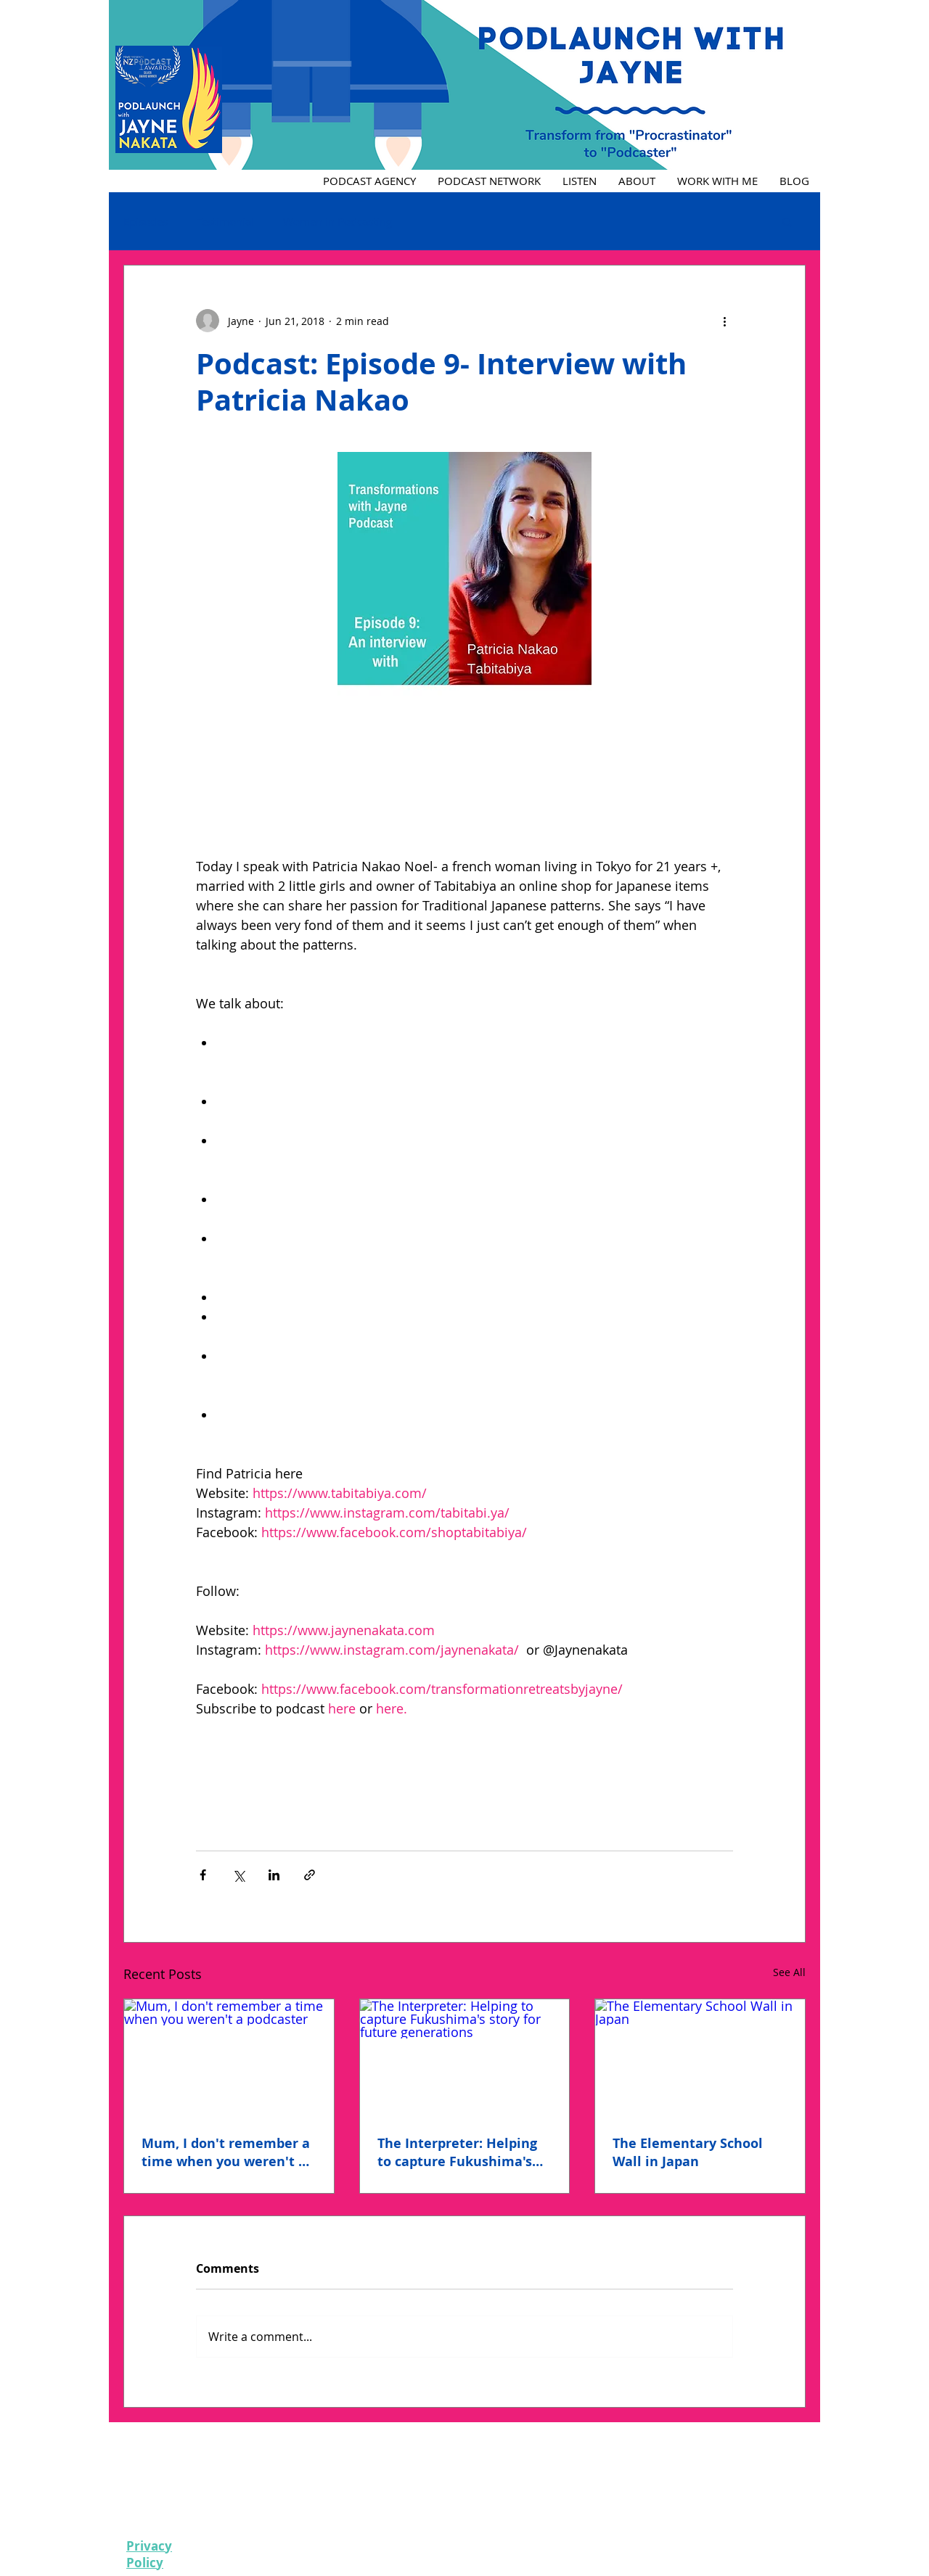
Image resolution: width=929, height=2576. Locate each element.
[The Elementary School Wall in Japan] (700, 2058)
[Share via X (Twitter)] (238, 1875)
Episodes (145, 221)
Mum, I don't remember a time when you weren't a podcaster (226, 2152)
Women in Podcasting (337, 221)
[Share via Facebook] (203, 1875)
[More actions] (724, 320)
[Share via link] (309, 1875)
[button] (787, 221)
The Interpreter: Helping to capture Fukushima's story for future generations (457, 2152)
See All (789, 1972)
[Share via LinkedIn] (274, 1875)
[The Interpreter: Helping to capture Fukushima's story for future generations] (465, 2058)
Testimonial (225, 221)
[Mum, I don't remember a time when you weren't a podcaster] (229, 2058)
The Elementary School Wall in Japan (688, 2152)
